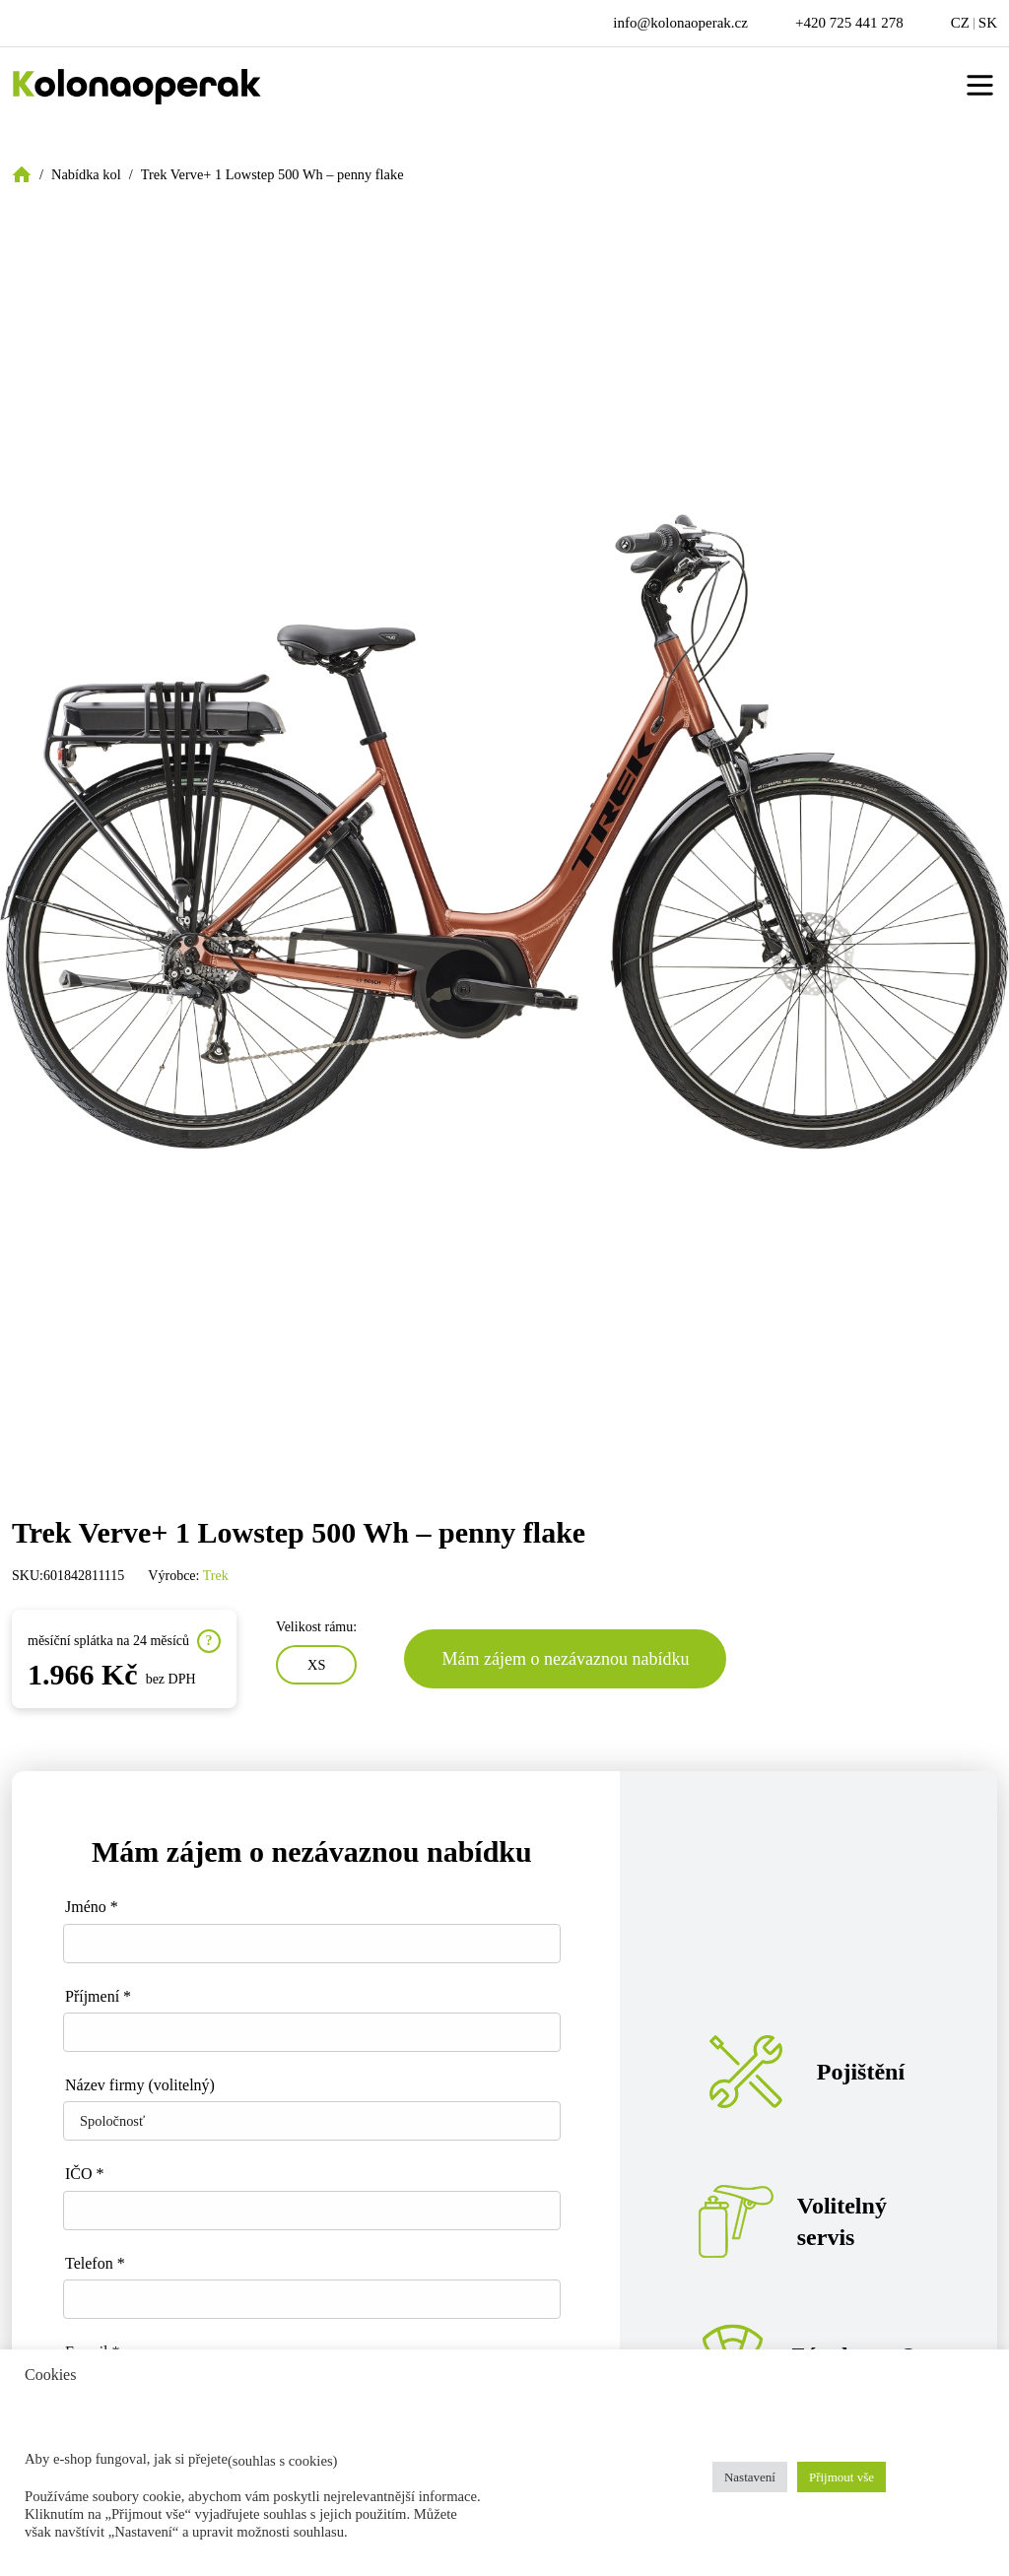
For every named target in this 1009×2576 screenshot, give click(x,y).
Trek (216, 1575)
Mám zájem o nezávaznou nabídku (565, 1659)
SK (987, 23)
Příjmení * (98, 1996)
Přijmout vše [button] (841, 2477)
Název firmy (140, 2085)
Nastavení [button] (749, 2477)
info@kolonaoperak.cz (680, 23)
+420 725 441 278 (849, 23)
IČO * (84, 2173)
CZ (960, 23)
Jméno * (91, 1906)
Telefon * (95, 2263)
